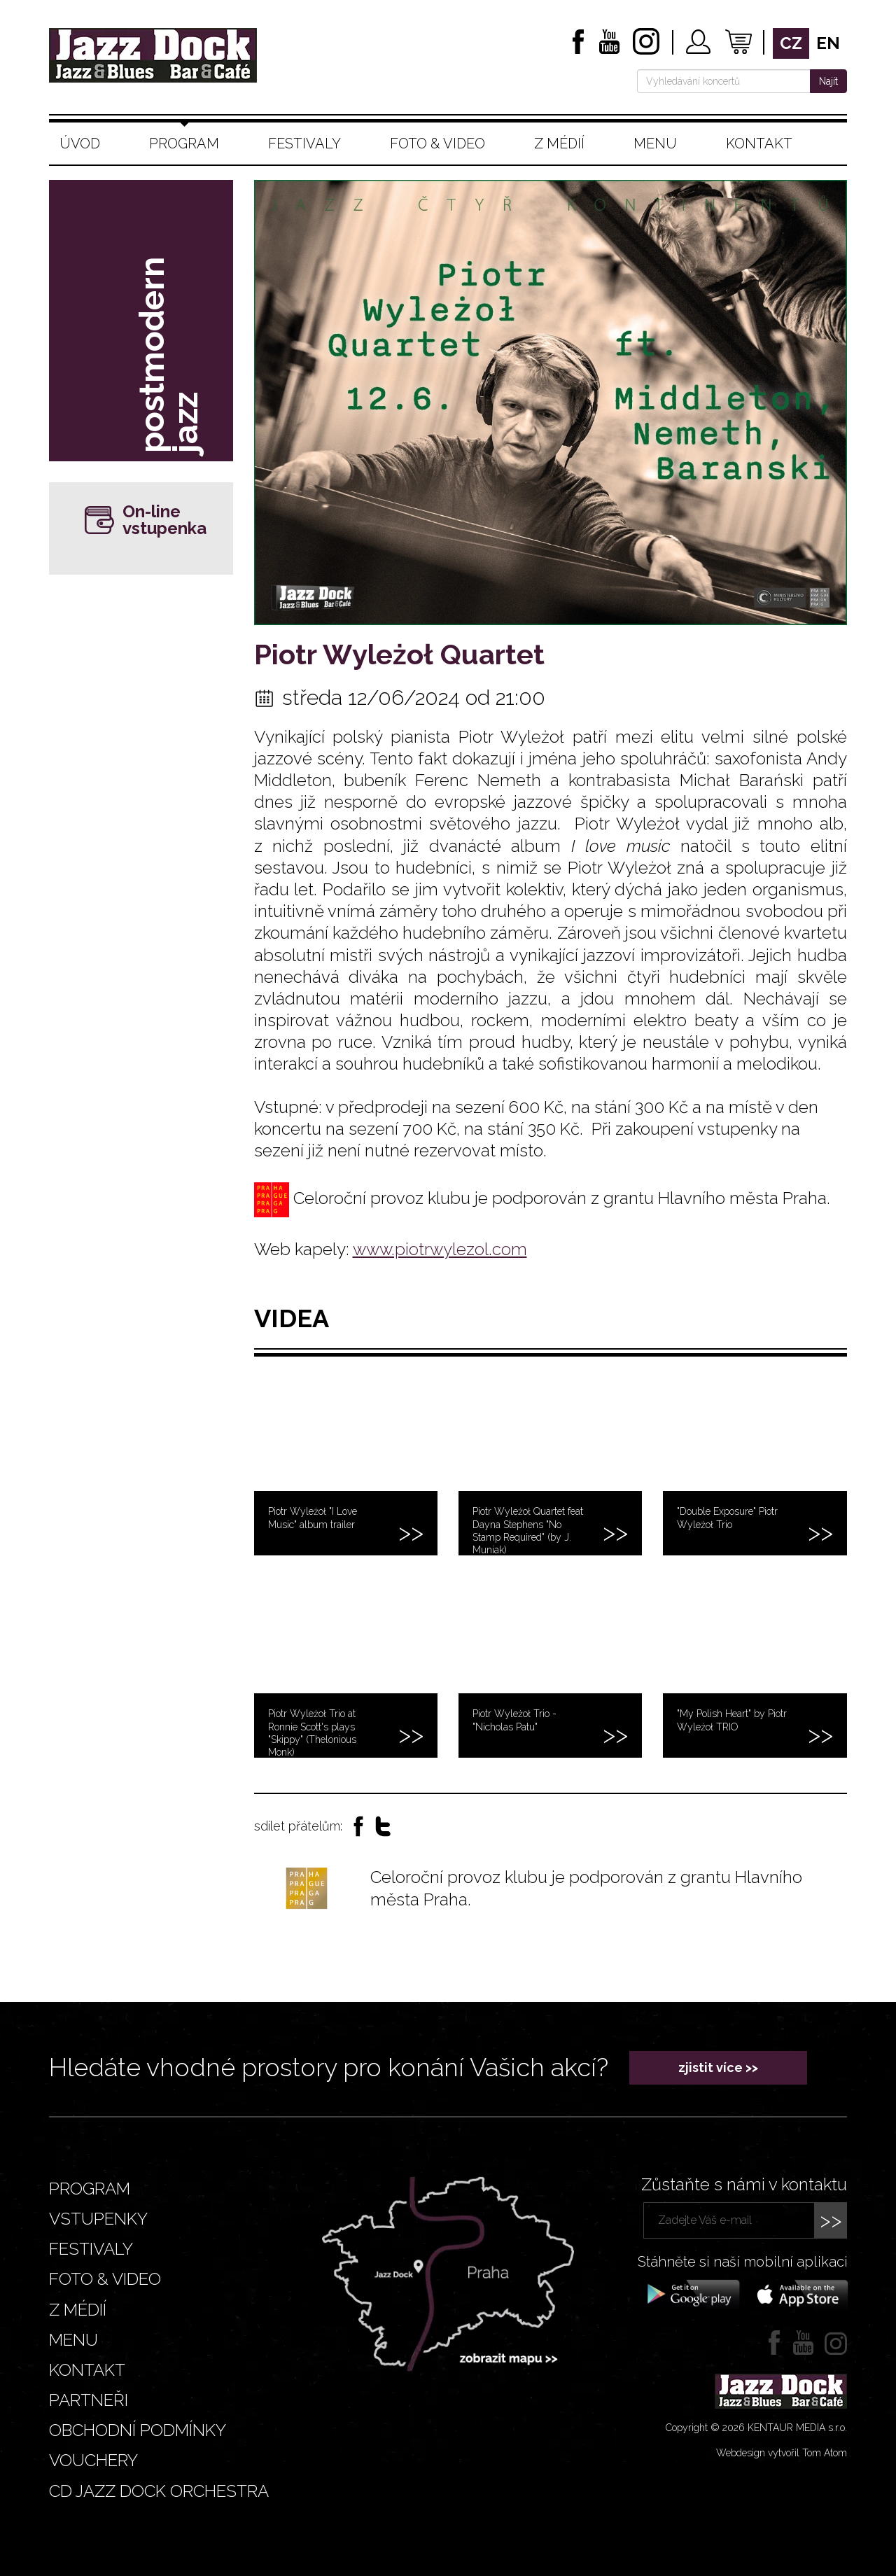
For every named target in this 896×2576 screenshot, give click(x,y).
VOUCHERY (93, 2460)
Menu (655, 143)
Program (184, 143)
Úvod (79, 143)
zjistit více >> (718, 2067)
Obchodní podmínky (137, 2430)
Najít (828, 81)
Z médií (559, 143)
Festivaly (304, 143)
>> (831, 2220)
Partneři (88, 2400)
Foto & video (437, 143)
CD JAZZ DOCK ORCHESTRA (159, 2491)
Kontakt (759, 143)
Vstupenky (98, 2218)
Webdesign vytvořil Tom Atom (781, 2452)
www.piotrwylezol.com (440, 1249)
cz (791, 43)
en (828, 43)
